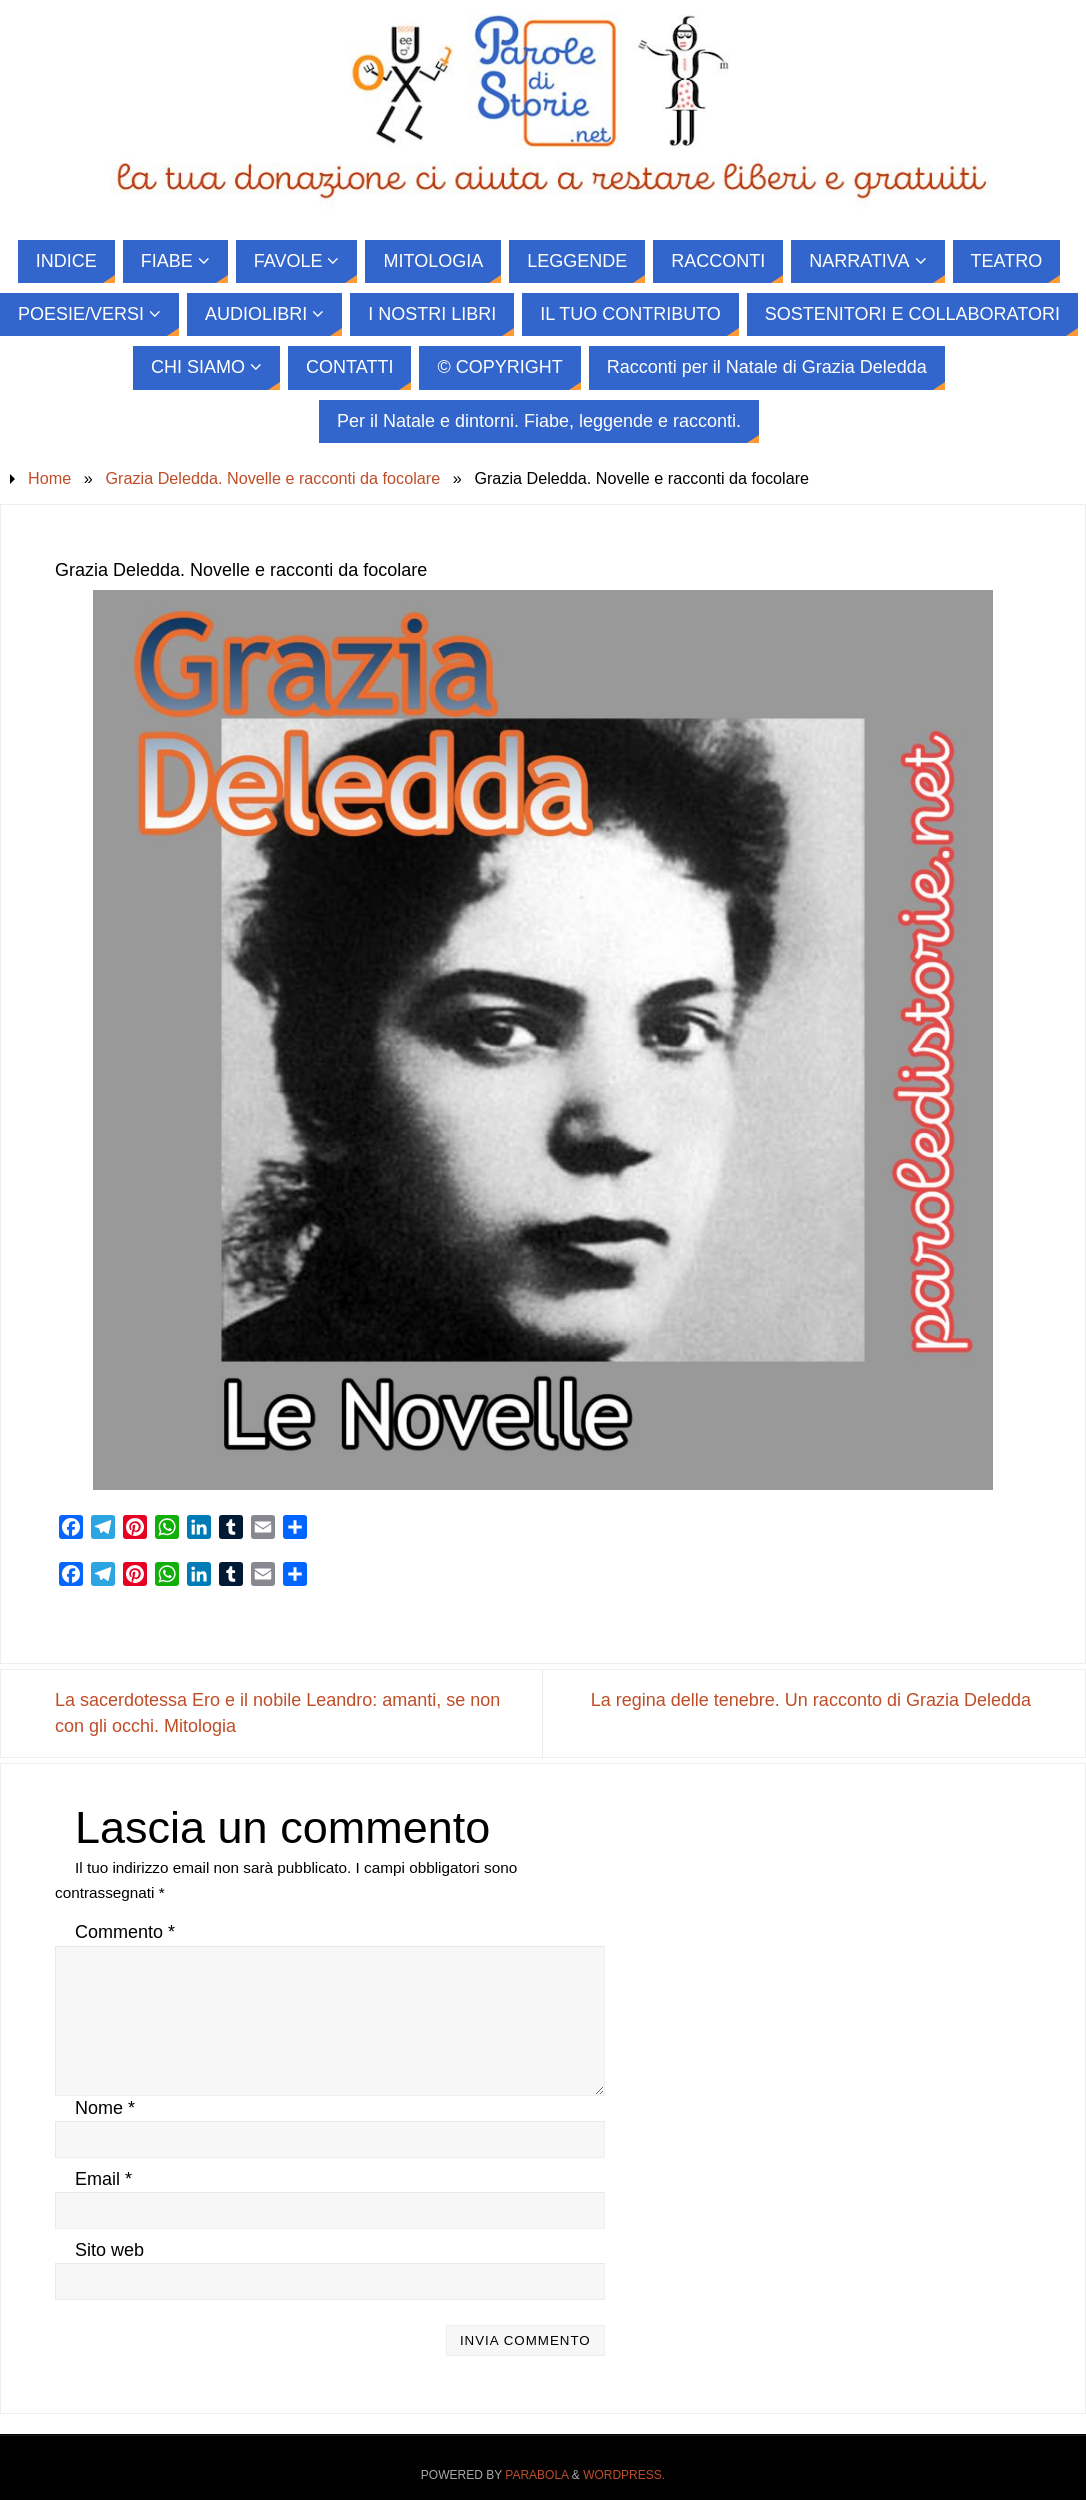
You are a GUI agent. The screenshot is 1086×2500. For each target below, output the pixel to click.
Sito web (109, 2250)
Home (49, 478)
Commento (125, 1932)
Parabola (536, 2475)
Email (103, 2179)
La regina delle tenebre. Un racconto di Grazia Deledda (811, 1700)
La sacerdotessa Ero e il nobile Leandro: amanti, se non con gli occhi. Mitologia (277, 1712)
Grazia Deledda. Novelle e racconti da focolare (272, 478)
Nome (105, 2108)
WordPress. (624, 2475)
